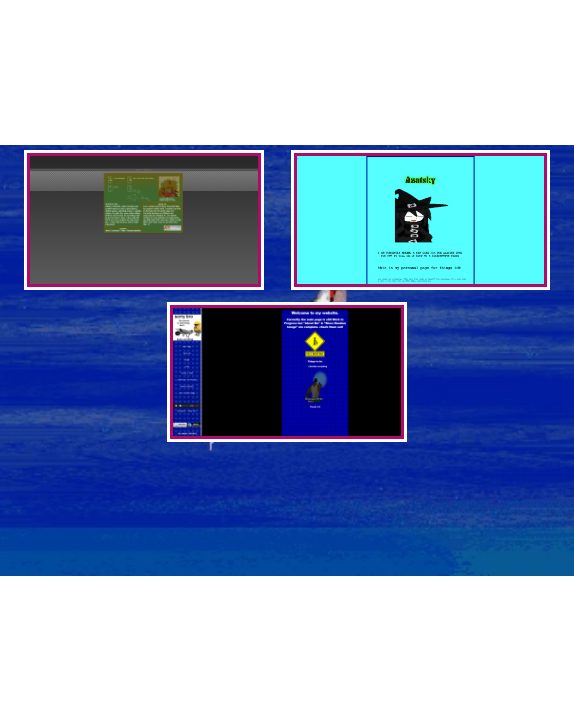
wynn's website (205, 98)
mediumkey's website (356, 126)
